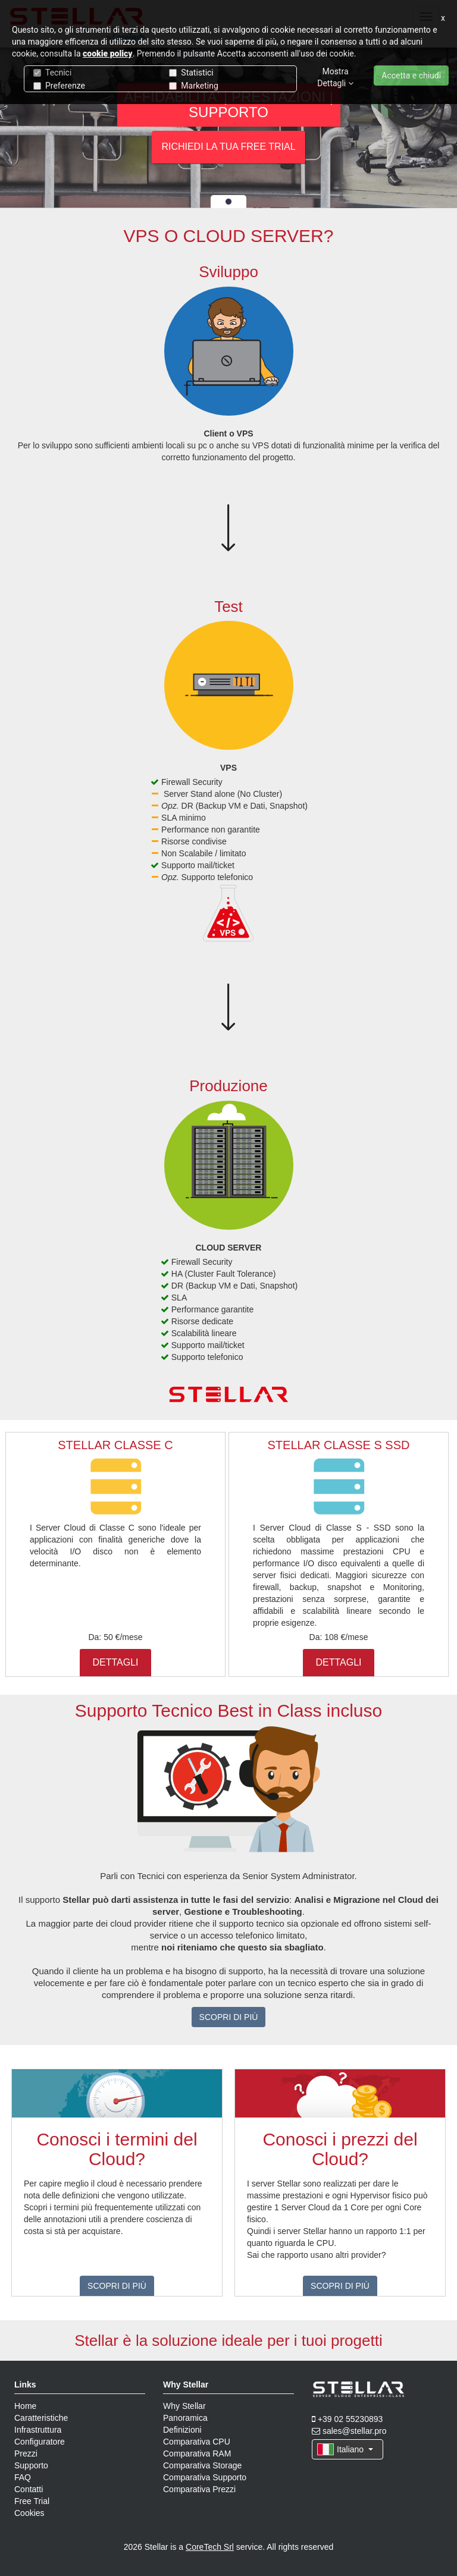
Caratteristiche (41, 2418)
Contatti (28, 2489)
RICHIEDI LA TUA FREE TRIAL (228, 147)
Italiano (345, 2449)
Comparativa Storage (202, 2465)
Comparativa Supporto (204, 2477)
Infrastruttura (37, 2429)
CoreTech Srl (210, 2547)
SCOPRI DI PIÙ (228, 2017)
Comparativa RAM (197, 2453)
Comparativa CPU (196, 2441)
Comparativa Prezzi (199, 2489)
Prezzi (25, 2453)
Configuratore (39, 2441)
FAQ (22, 2477)
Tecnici (52, 72)
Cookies (29, 2513)
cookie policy (108, 53)
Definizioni (182, 2429)
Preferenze (59, 85)
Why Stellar (184, 2406)
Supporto (31, 2465)
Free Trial (31, 2501)
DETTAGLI (115, 1662)
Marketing (193, 85)
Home (25, 2406)
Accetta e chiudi (411, 75)
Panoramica (185, 2418)
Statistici (191, 72)
